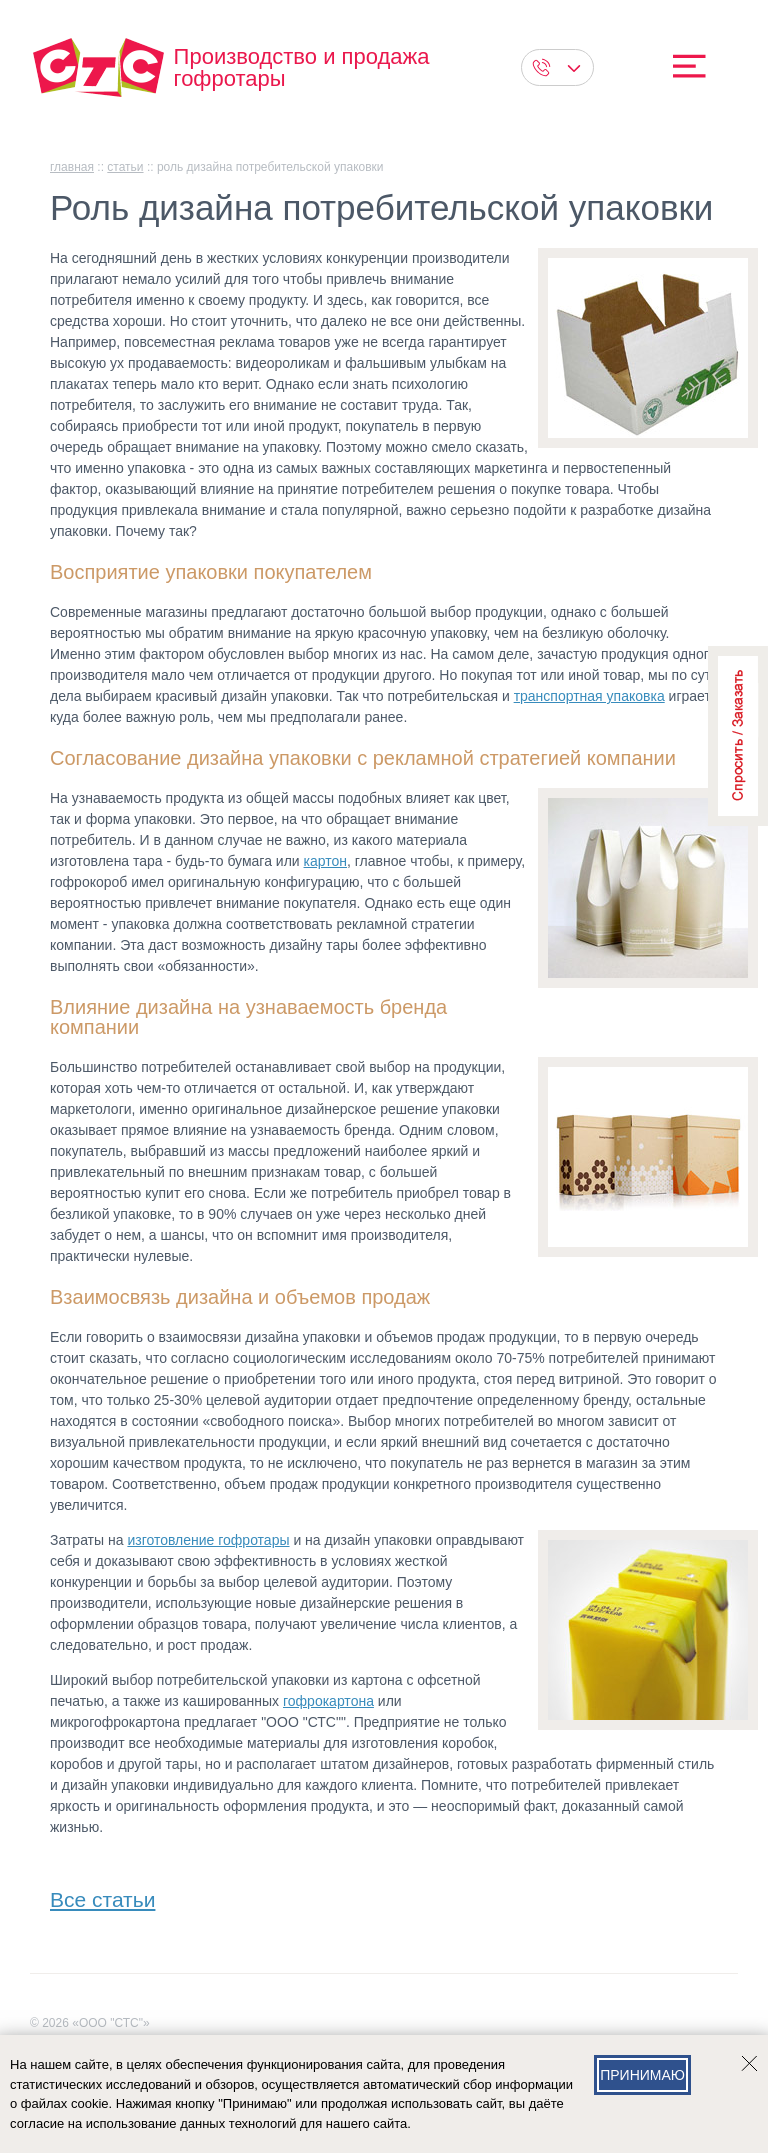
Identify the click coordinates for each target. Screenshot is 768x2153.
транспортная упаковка (589, 696)
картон (325, 861)
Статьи (125, 167)
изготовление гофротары (208, 1540)
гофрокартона (328, 1701)
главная (72, 167)
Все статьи (102, 1895)
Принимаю (642, 2075)
